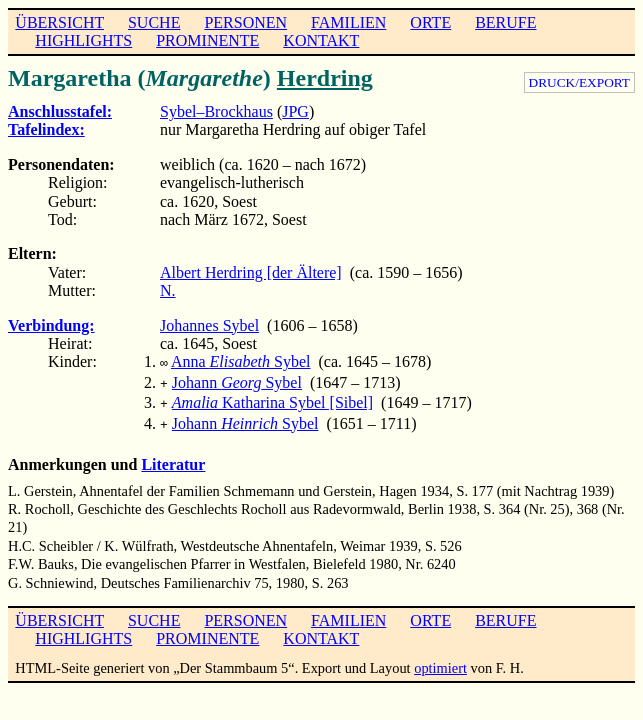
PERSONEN (245, 22)
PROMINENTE (207, 40)
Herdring (325, 78)
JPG (295, 111)
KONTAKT (321, 40)
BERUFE (505, 22)
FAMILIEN (348, 22)
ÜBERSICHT (59, 22)
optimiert (440, 660)
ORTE (430, 22)
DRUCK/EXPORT (579, 82)
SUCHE (154, 22)
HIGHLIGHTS (83, 40)
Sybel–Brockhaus (216, 111)
